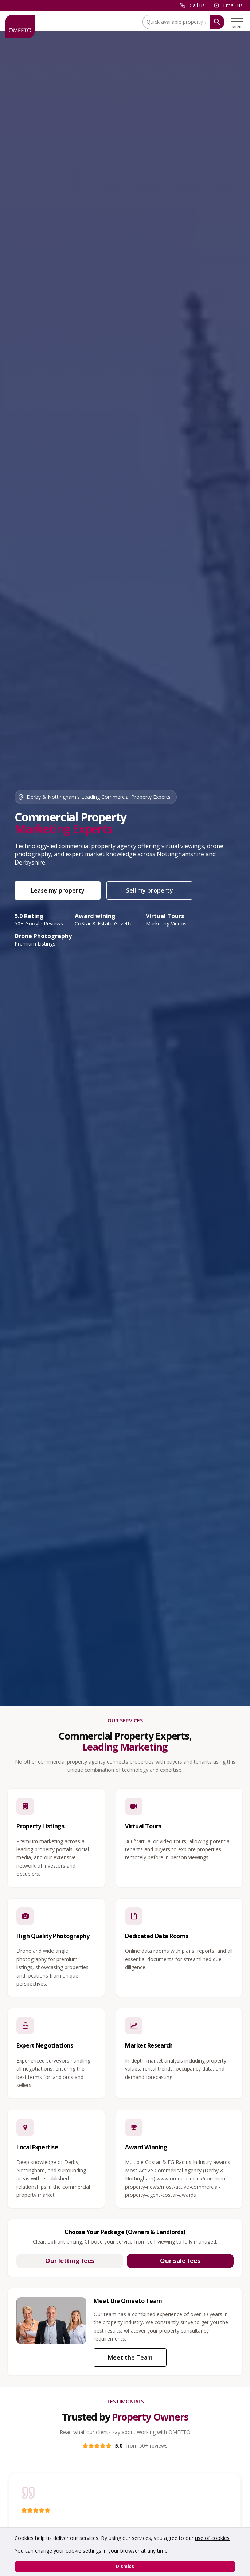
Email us (233, 5)
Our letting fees (69, 2260)
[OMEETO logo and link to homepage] (20, 26)
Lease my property (58, 890)
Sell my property (149, 890)
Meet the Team (130, 2357)
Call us (197, 5)
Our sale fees (180, 2260)
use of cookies (212, 2537)
